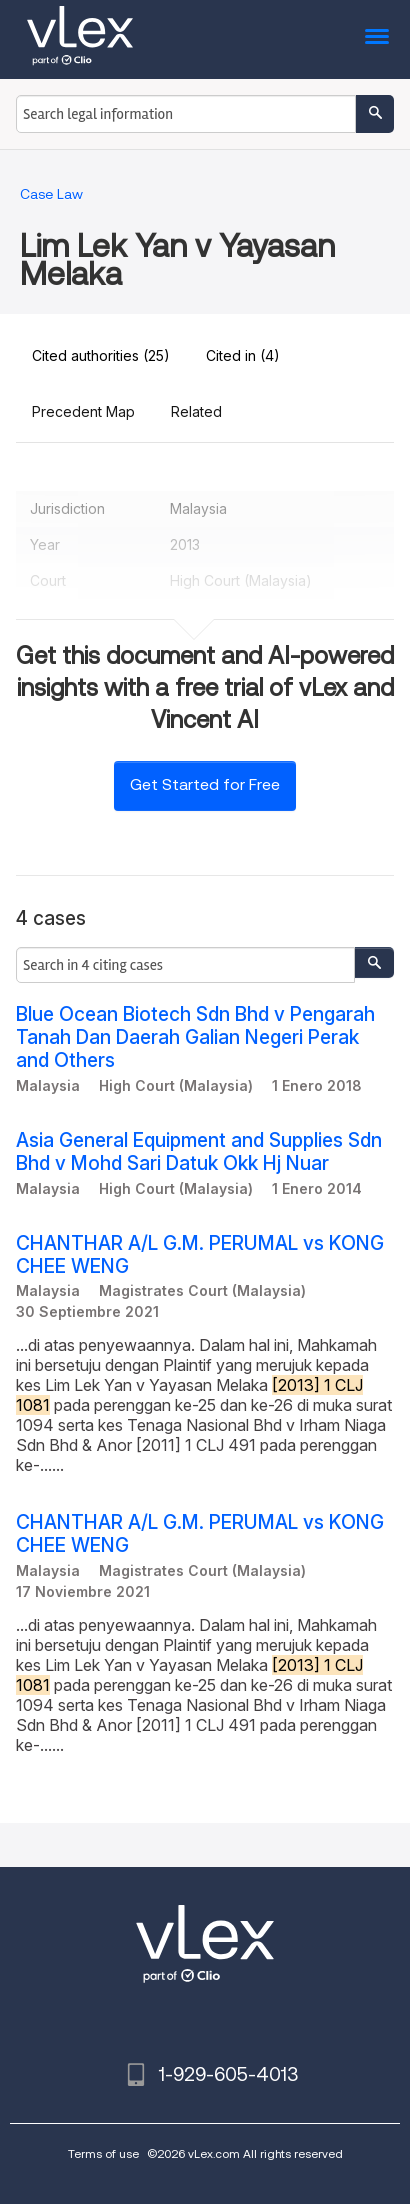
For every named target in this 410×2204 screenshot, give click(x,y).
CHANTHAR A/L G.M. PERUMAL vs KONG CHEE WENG (200, 1255)
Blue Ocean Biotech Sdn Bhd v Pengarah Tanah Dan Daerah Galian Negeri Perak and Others (195, 1037)
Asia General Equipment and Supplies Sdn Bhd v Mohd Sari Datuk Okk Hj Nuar (199, 1152)
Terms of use (103, 2153)
